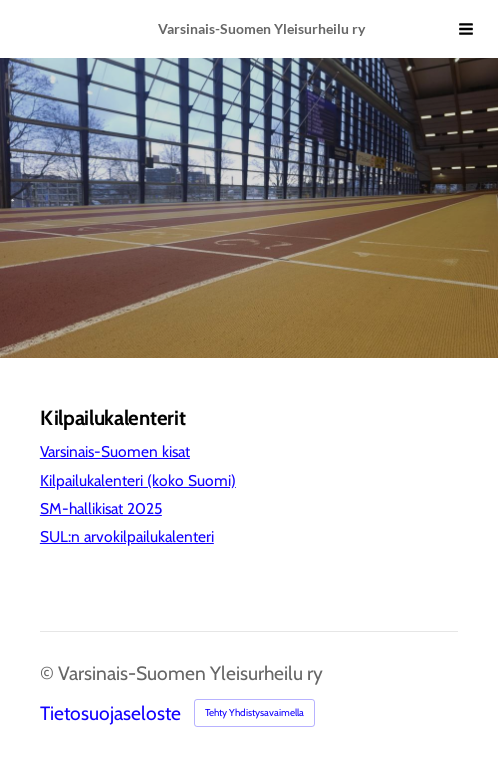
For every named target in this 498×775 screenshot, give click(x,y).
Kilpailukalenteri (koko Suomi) (138, 480)
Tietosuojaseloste (110, 713)
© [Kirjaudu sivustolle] (49, 673)
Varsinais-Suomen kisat (115, 451)
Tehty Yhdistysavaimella (254, 712)
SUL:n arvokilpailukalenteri (127, 536)
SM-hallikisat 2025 (101, 508)
